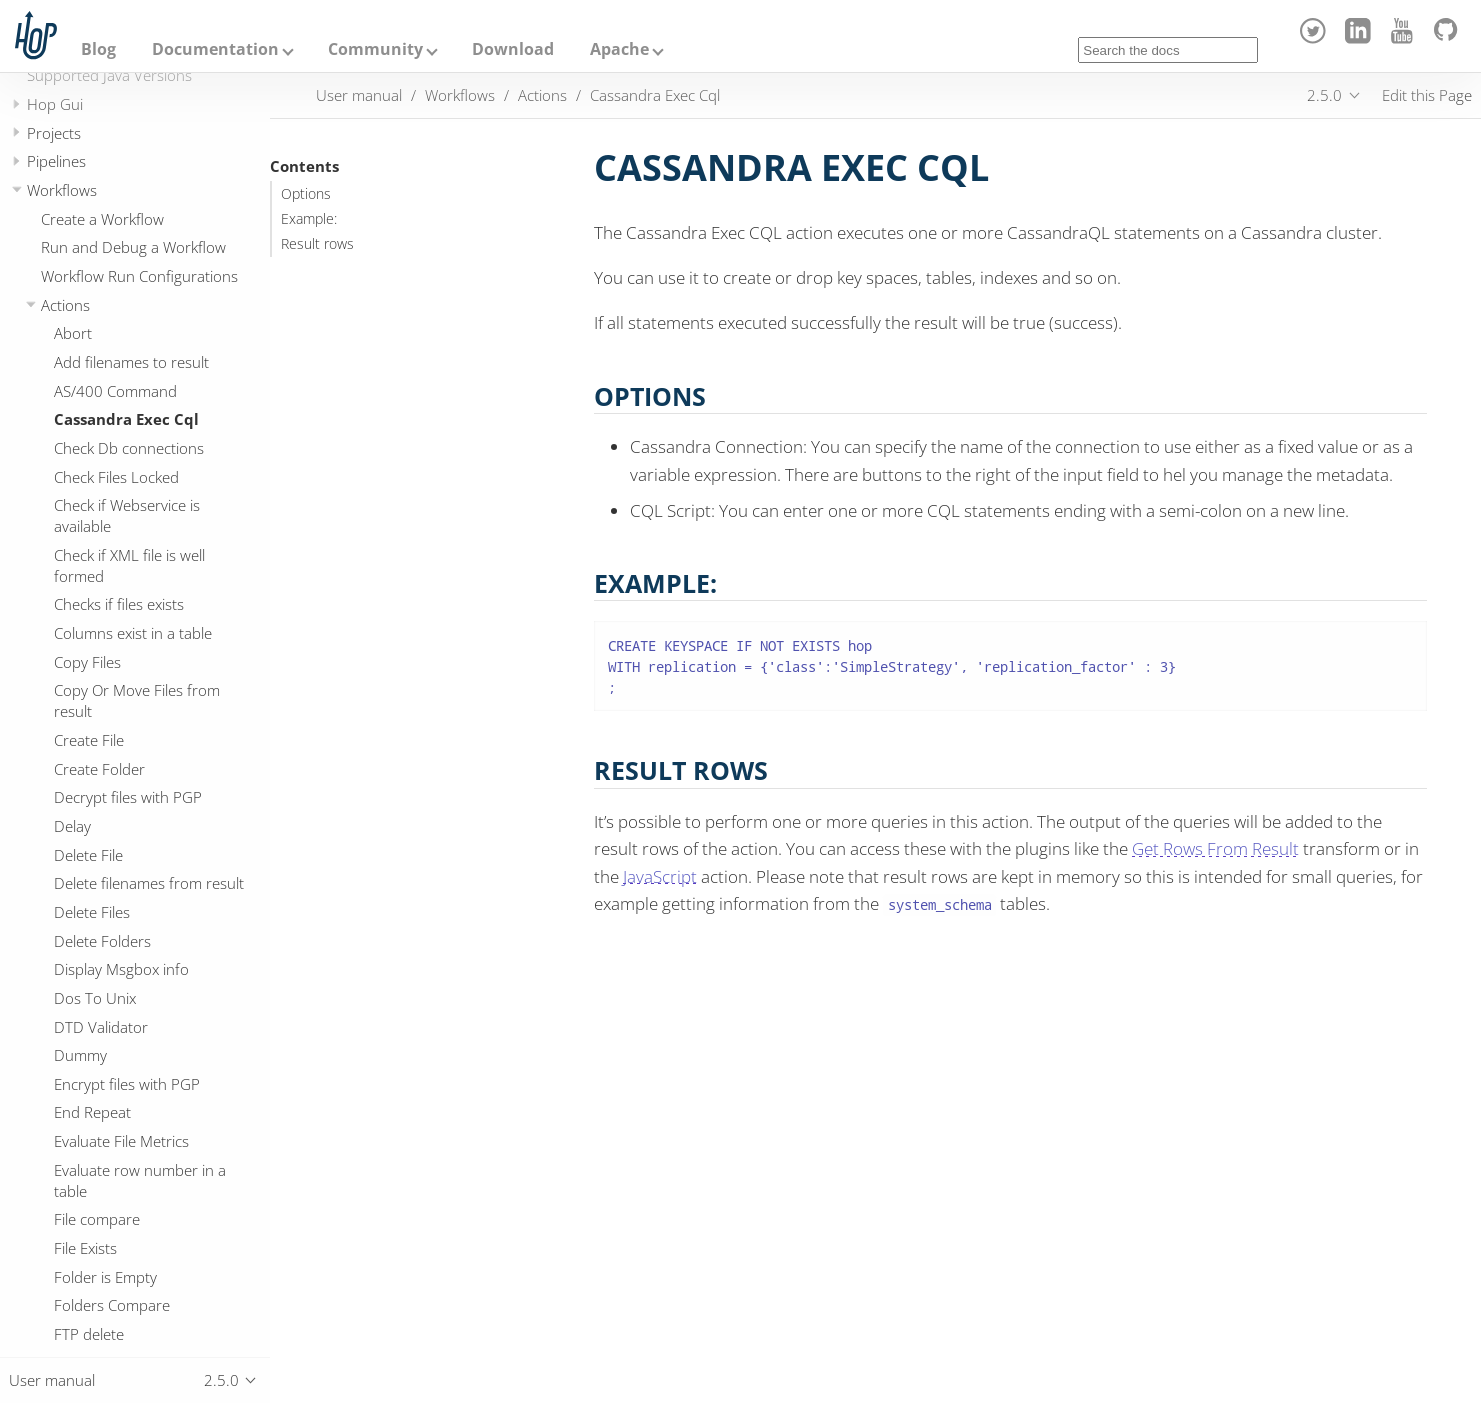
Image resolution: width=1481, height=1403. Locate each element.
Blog (98, 49)
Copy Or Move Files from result (137, 700)
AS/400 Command (115, 391)
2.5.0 (1324, 95)
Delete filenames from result (149, 883)
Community (375, 49)
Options (306, 194)
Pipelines (56, 161)
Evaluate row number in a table (140, 1180)
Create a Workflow (102, 219)
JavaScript (660, 876)
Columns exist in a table (133, 633)
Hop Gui (55, 104)
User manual (359, 95)
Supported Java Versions (109, 75)
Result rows (317, 244)
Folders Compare (112, 1305)
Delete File (88, 855)
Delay (72, 826)
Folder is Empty (105, 1277)
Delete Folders (102, 941)
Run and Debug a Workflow (133, 247)
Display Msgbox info (121, 969)
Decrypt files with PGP (128, 797)
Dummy (80, 1055)
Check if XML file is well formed (129, 565)
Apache (619, 49)
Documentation (215, 49)
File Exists (85, 1248)
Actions (65, 305)
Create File (89, 740)
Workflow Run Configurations (139, 276)
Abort (73, 333)
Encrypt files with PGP (127, 1084)
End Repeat (92, 1112)
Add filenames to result (131, 362)
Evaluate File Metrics (121, 1141)
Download (513, 49)
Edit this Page (1427, 95)
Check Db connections (129, 448)
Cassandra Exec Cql (126, 419)
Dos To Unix (95, 998)
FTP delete (89, 1334)
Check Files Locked (116, 477)
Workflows (62, 190)
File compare (97, 1219)
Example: (309, 219)
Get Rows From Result (1215, 848)
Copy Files (87, 662)
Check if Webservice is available (127, 515)
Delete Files (92, 912)
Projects (54, 133)
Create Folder (99, 769)
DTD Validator (101, 1027)
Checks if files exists (119, 604)
